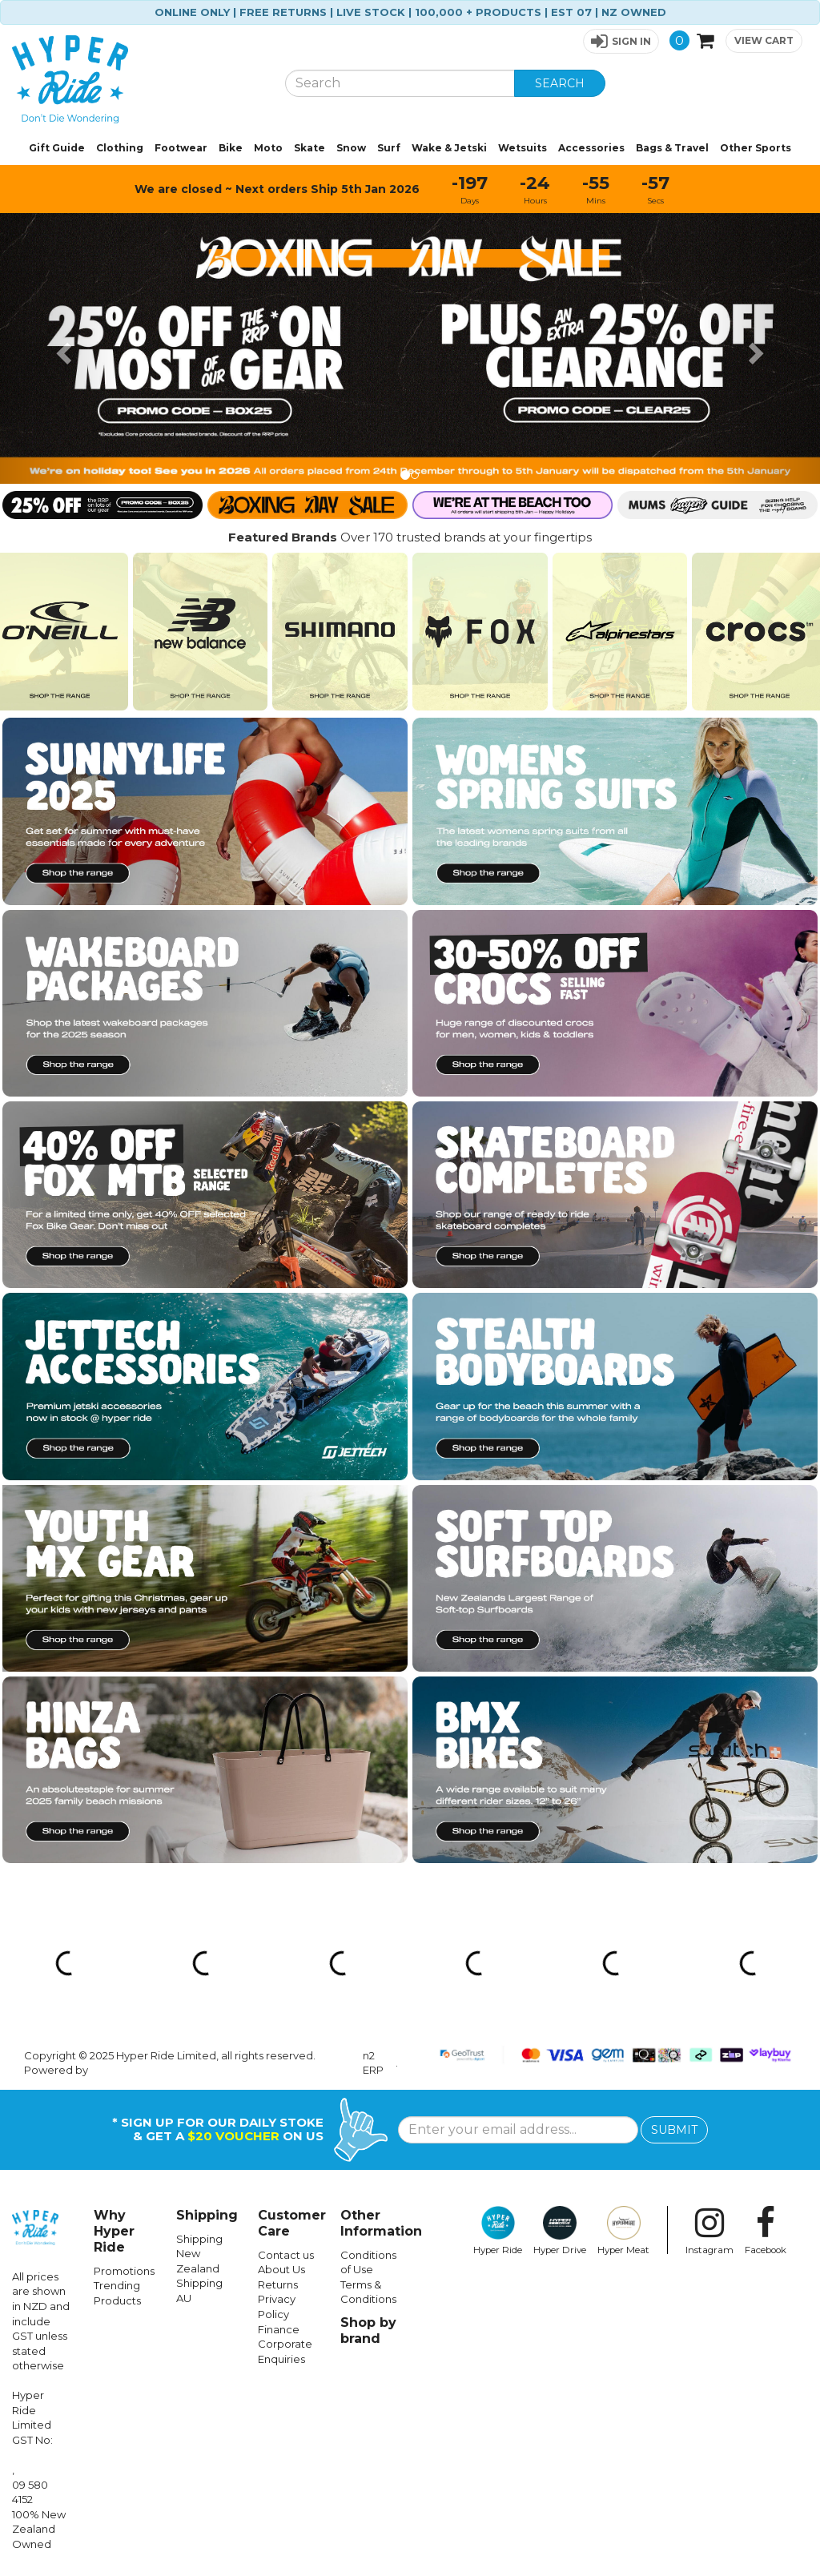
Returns (278, 2284)
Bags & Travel (672, 148)
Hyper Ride (497, 2231)
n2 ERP (373, 2063)
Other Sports (755, 148)
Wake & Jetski (449, 148)
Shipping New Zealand (199, 2253)
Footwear (181, 148)
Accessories (591, 148)
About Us (281, 2269)
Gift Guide (57, 148)
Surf (388, 148)
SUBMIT (674, 2130)
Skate (309, 148)
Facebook (765, 2231)
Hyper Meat (623, 2231)
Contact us (286, 2254)
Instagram (709, 2231)
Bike (231, 148)
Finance (278, 2329)
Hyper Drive (559, 2231)
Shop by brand (368, 2330)
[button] (621, 41)
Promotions (124, 2270)
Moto (268, 148)
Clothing (119, 148)
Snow (351, 148)
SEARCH (560, 83)
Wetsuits (522, 148)
